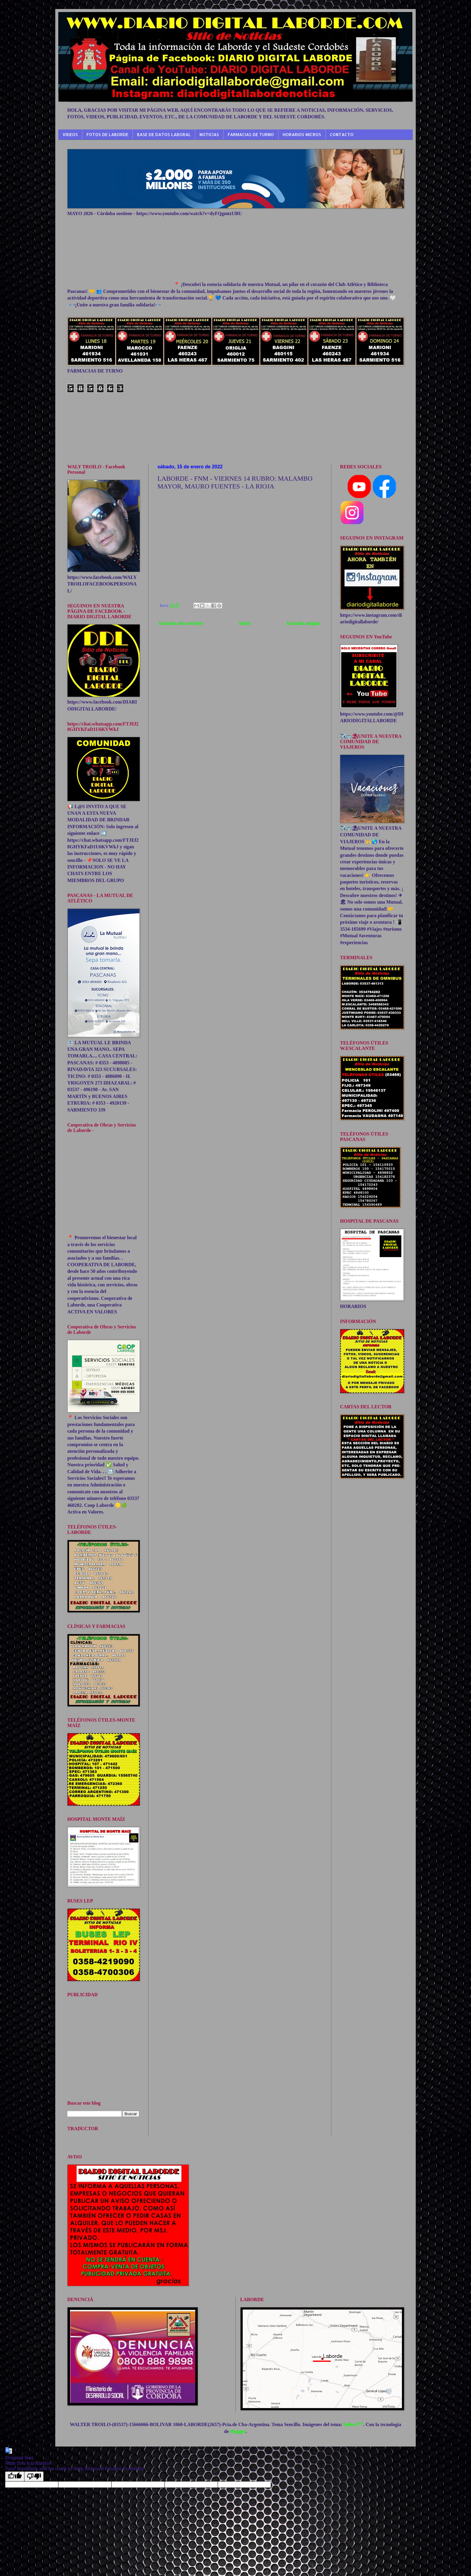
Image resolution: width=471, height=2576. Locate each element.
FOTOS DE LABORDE (107, 134)
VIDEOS (70, 134)
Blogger (238, 2431)
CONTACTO (342, 134)
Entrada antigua (304, 623)
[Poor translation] (34, 2476)
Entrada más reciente (181, 623)
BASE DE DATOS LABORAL (164, 134)
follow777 (353, 2424)
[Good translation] (14, 2476)
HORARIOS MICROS (302, 134)
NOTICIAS (209, 134)
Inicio (245, 623)
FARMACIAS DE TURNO (251, 134)
